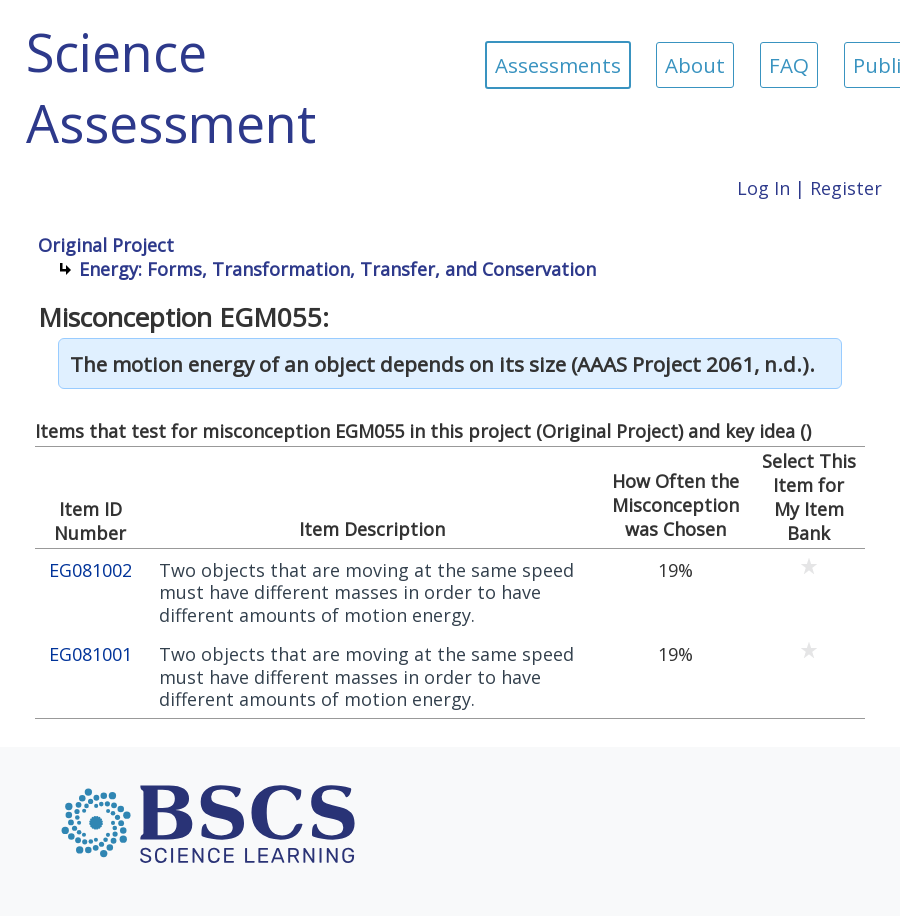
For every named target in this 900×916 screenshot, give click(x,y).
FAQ (789, 65)
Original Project (106, 245)
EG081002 (90, 570)
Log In (763, 188)
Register (846, 188)
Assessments (558, 65)
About (695, 65)
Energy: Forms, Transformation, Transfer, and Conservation (337, 269)
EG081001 (90, 654)
